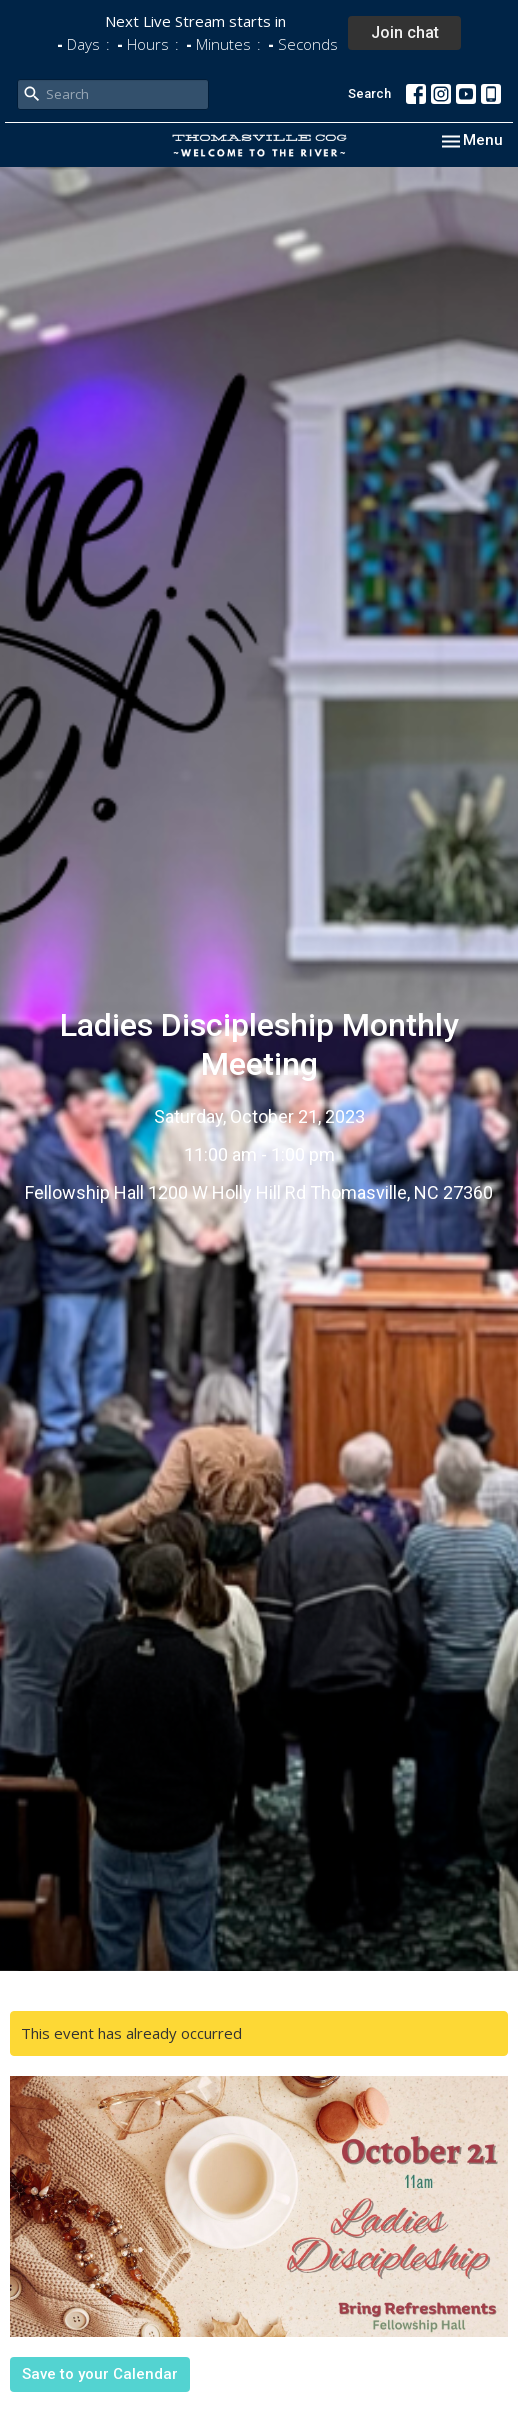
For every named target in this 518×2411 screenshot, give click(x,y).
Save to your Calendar (100, 2374)
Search (369, 93)
